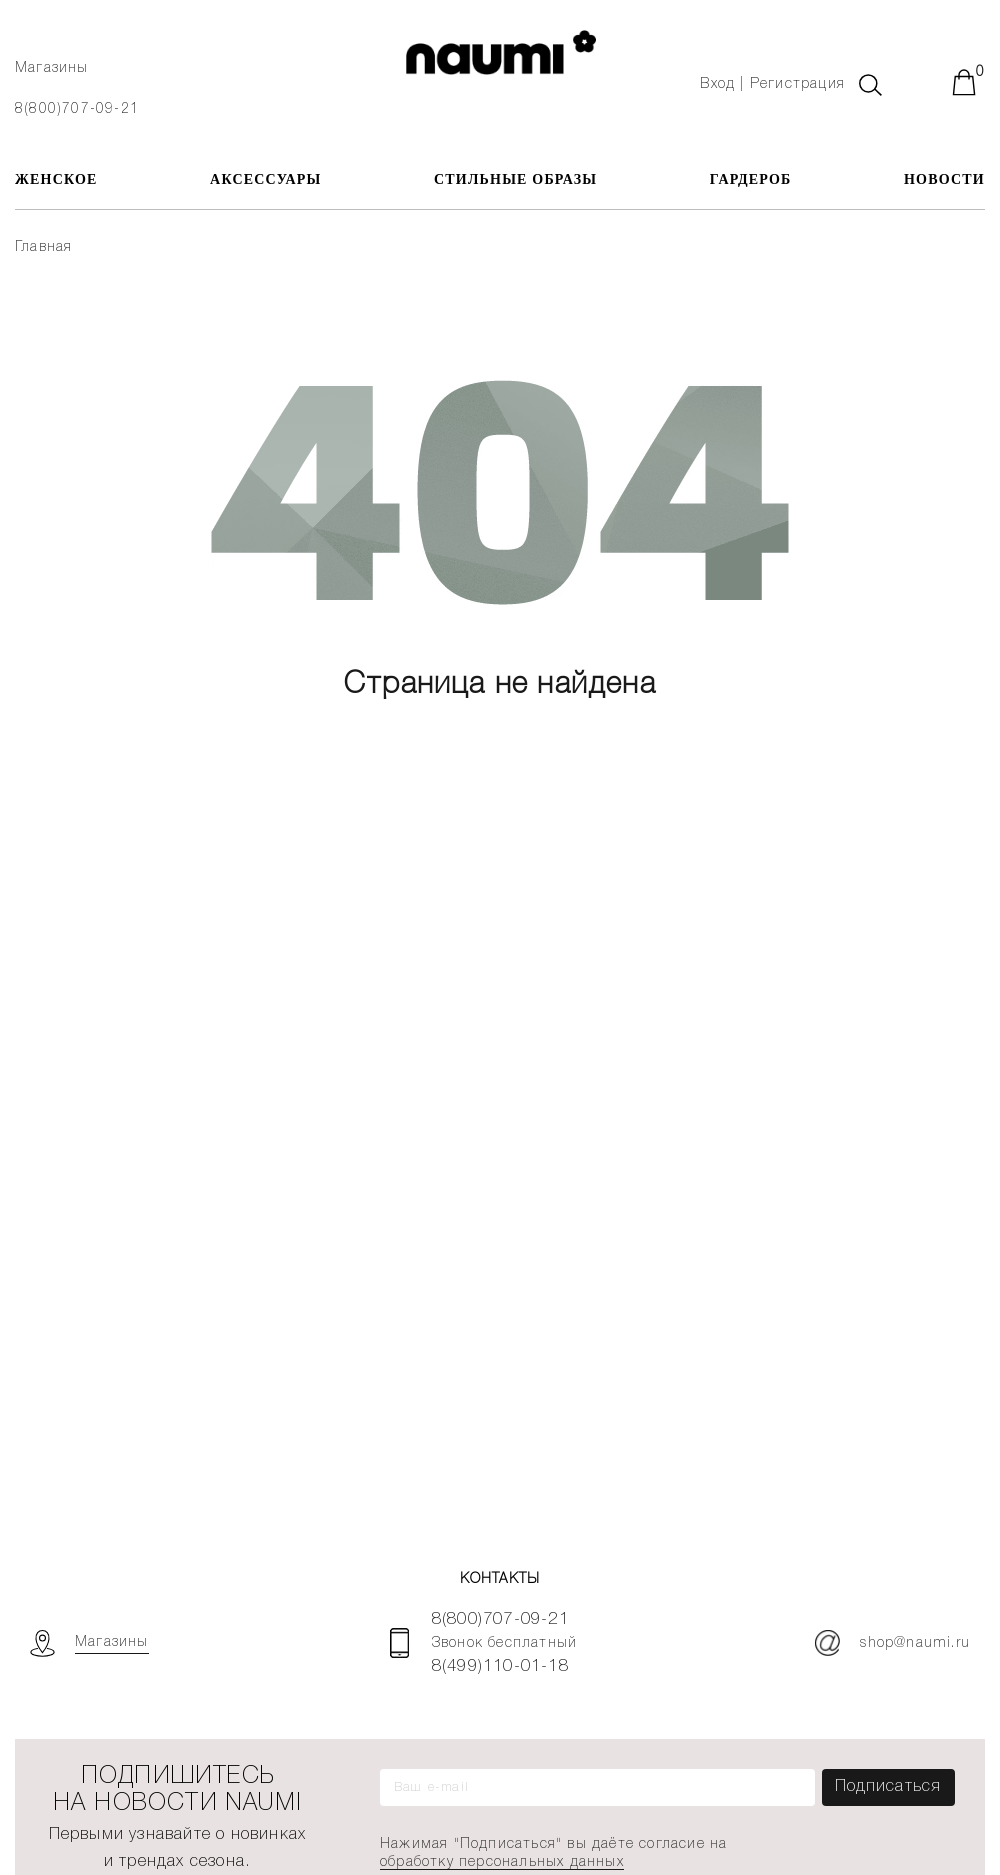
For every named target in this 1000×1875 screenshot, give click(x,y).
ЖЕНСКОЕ (56, 179)
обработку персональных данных (502, 1862)
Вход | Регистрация (772, 84)
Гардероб (751, 179)
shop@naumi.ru (892, 1643)
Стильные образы (515, 179)
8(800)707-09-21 (77, 109)
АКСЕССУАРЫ (265, 179)
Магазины (52, 68)
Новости (944, 179)
